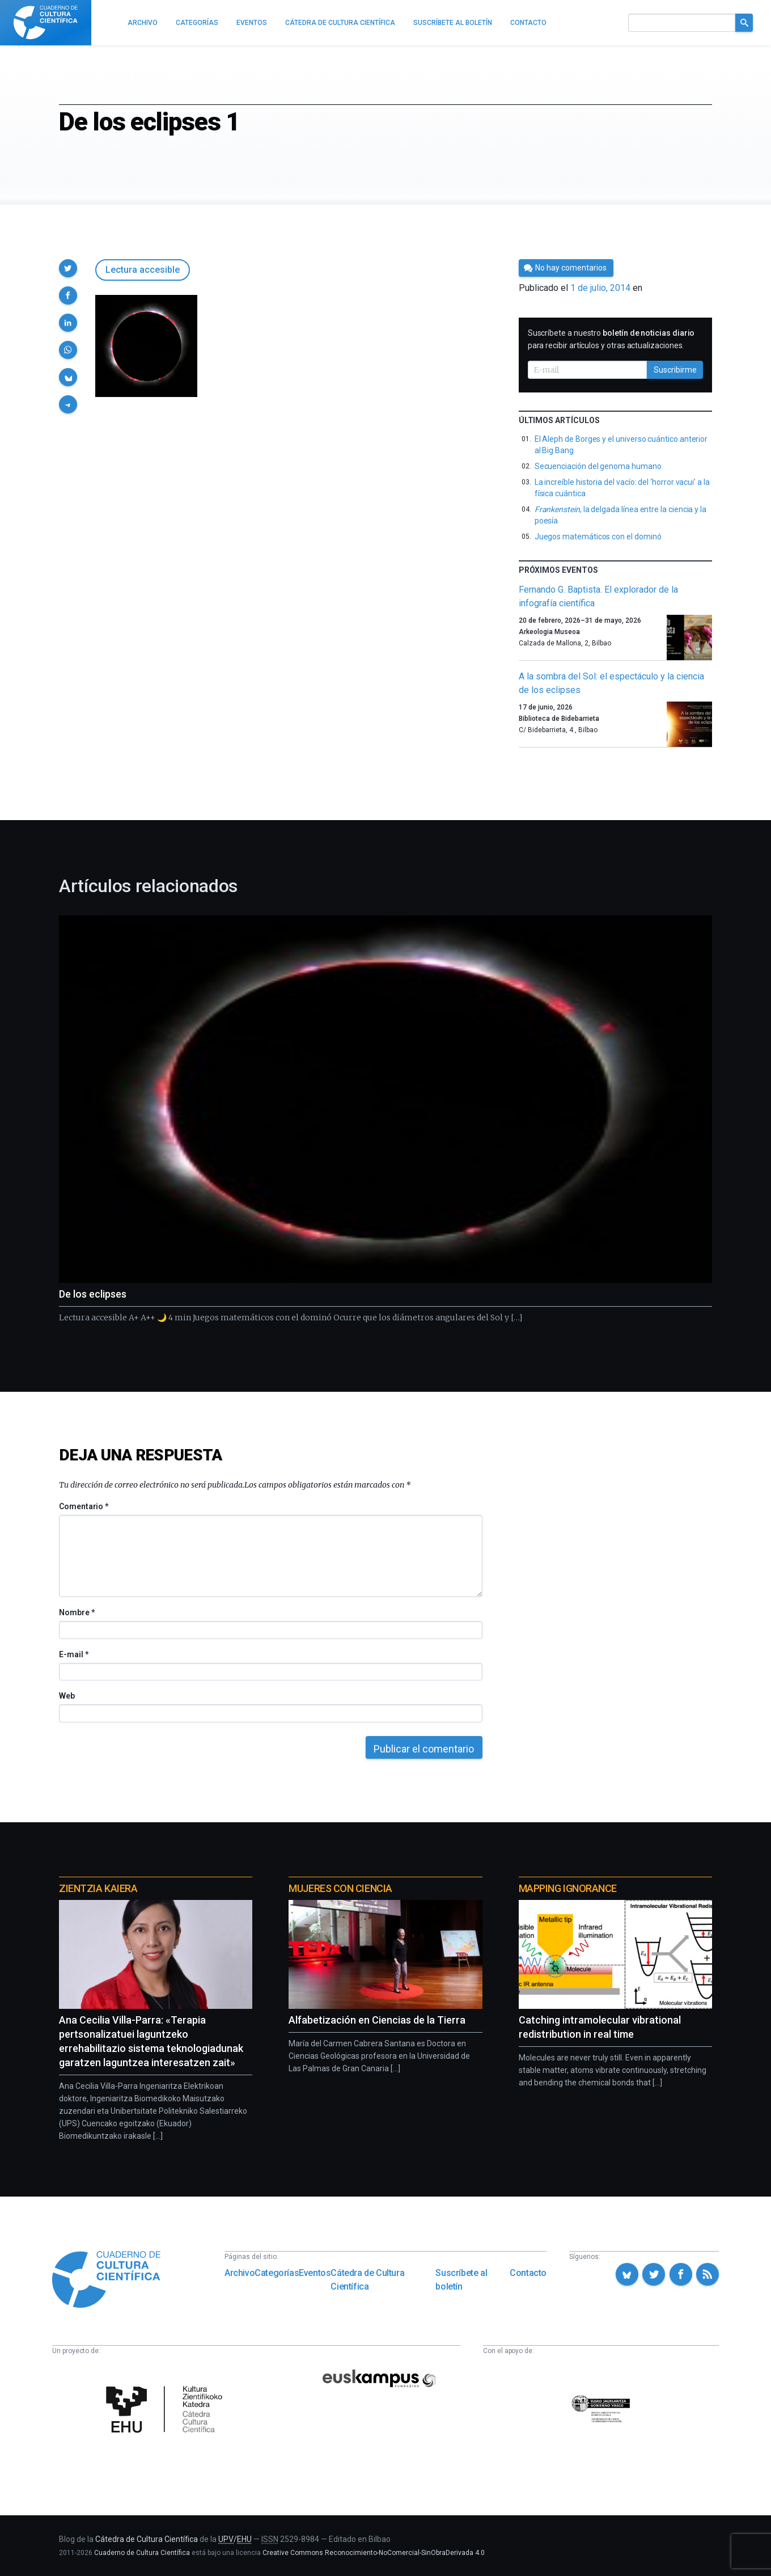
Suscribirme (675, 369)
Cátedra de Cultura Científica (367, 2279)
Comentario (83, 1506)
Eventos (315, 2272)
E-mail (73, 1654)
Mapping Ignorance (568, 1888)
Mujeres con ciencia (340, 1888)
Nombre (76, 1612)
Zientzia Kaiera (98, 1888)
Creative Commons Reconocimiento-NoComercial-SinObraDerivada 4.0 (373, 2553)
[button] (68, 268)
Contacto (528, 2272)
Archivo (239, 2272)
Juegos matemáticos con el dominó (598, 536)
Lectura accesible (142, 269)
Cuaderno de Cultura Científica (142, 2553)
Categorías (277, 2272)
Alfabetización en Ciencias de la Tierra (377, 2020)
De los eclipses (92, 1294)
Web (67, 1695)
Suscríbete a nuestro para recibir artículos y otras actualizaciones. (611, 339)
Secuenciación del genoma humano (598, 466)
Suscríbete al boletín (461, 2279)
